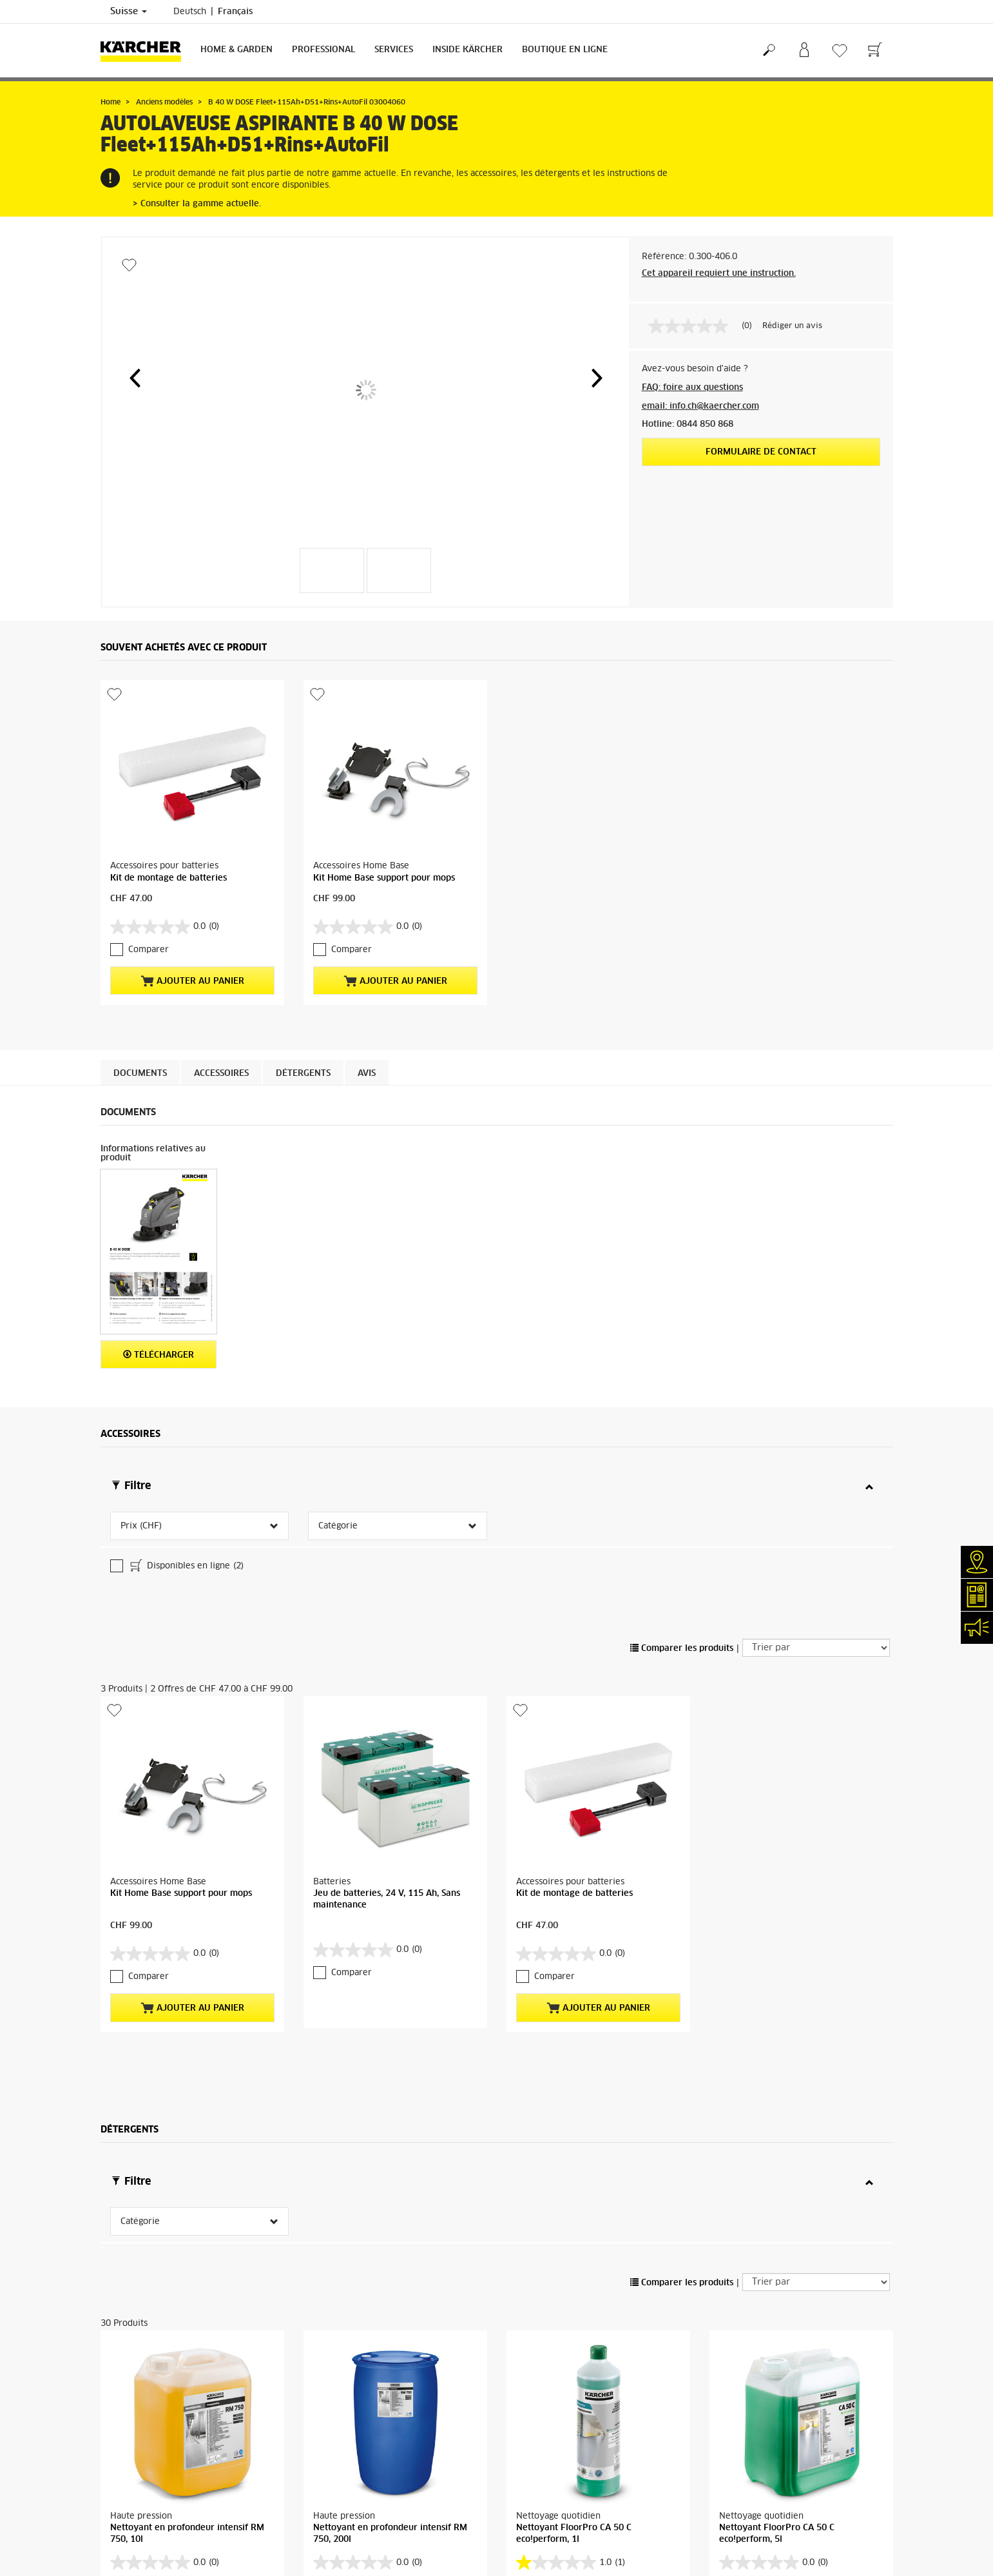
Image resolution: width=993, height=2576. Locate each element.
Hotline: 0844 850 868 (687, 424)
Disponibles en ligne (186, 1567)
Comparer (148, 950)
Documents (140, 1073)
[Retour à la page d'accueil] (146, 50)
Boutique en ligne (565, 50)
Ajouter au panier (192, 981)
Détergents (303, 1073)
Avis (367, 1073)
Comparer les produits (681, 1648)
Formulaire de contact (761, 452)
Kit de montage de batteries (168, 878)
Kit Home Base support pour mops (384, 878)
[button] (135, 378)
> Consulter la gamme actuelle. (197, 204)
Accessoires (221, 1073)
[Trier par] (816, 1648)
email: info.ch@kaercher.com (700, 406)
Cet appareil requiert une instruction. (719, 273)
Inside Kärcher (467, 50)
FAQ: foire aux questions (692, 388)
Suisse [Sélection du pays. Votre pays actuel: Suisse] (128, 11)
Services (393, 50)
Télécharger (158, 1355)
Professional (323, 50)
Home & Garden (236, 50)
